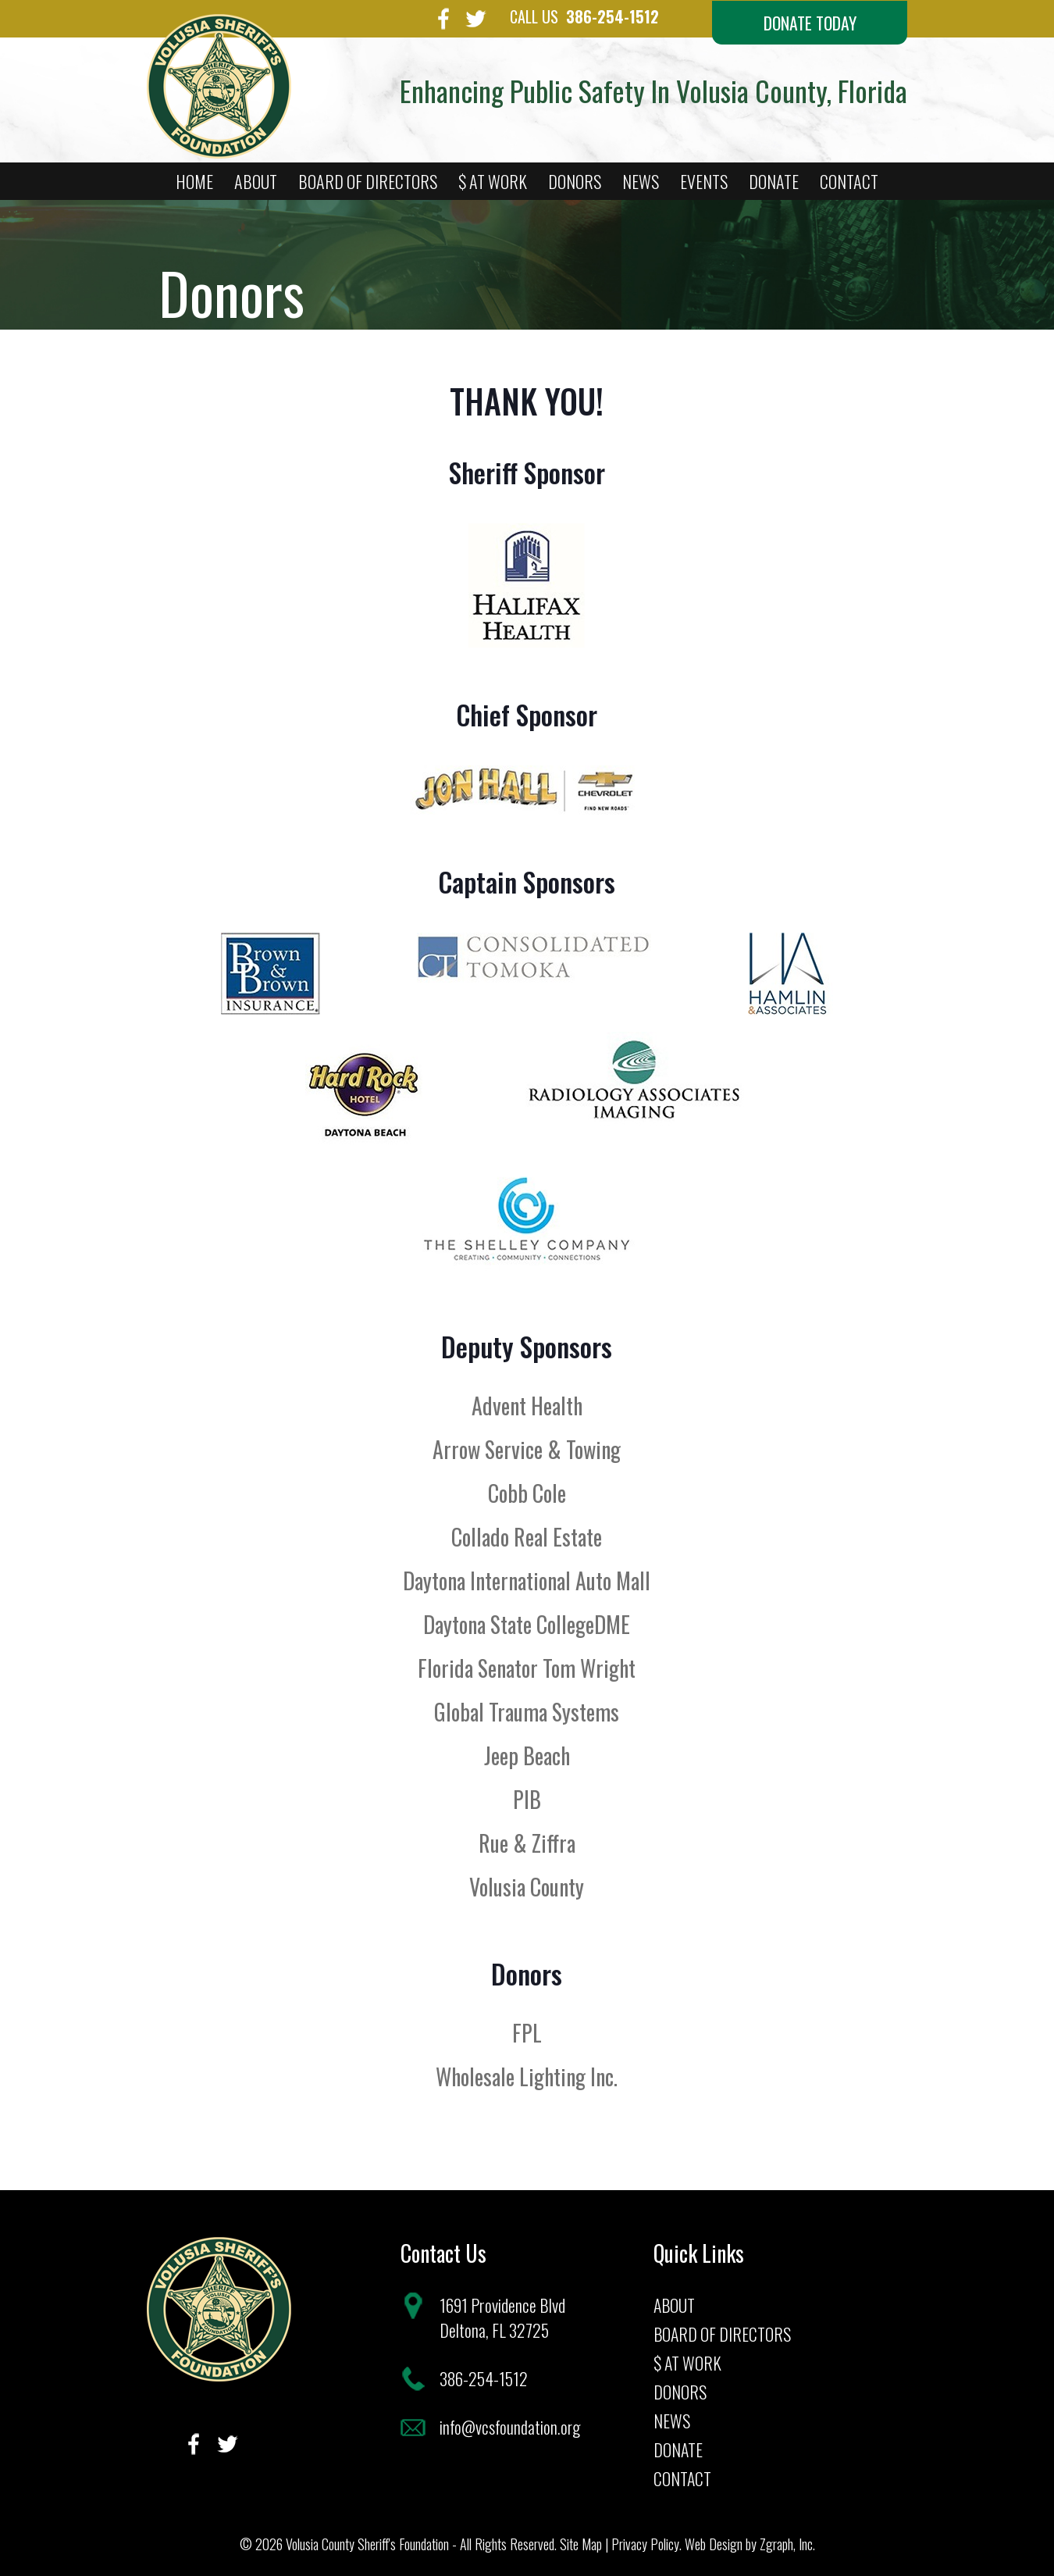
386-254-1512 (596, 16)
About (255, 181)
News (640, 181)
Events (704, 181)
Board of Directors (367, 181)
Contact (849, 181)
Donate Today (806, 22)
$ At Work (492, 181)
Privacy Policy (645, 2542)
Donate (774, 181)
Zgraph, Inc (786, 2542)
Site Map (581, 2542)
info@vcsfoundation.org (511, 2425)
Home (194, 181)
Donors (574, 181)
